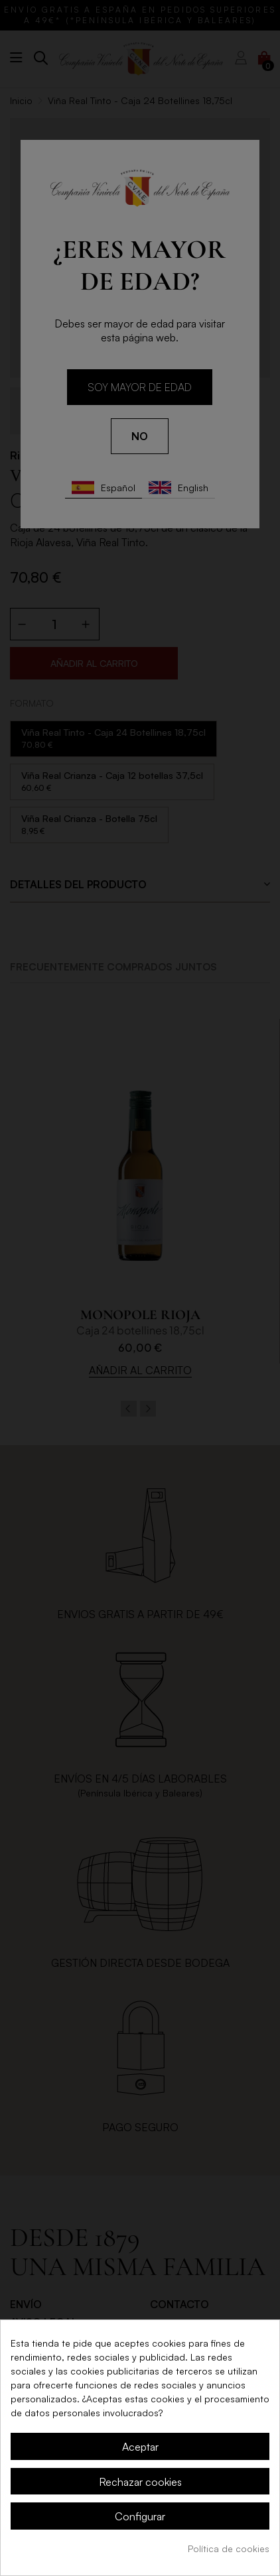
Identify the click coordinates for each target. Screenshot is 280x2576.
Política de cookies (228, 2548)
